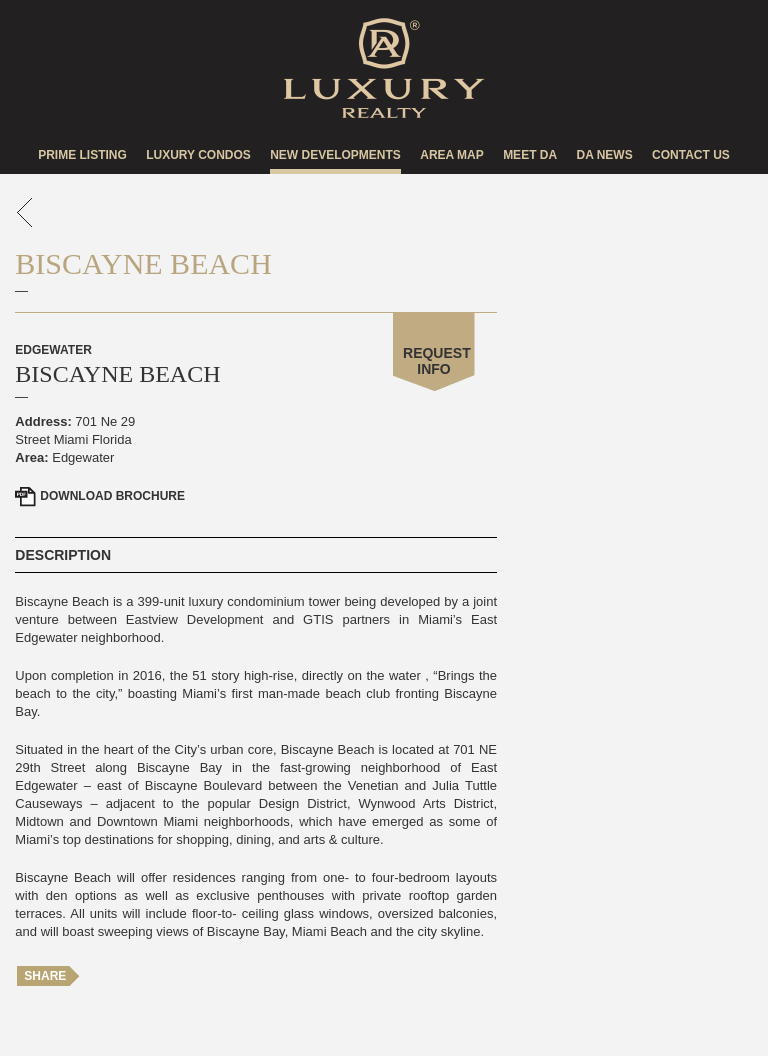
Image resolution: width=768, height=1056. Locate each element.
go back (25, 212)
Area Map (452, 155)
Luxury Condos (198, 155)
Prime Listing (82, 155)
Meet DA (530, 155)
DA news (604, 155)
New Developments (335, 155)
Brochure (112, 496)
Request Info (437, 361)
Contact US (691, 155)
